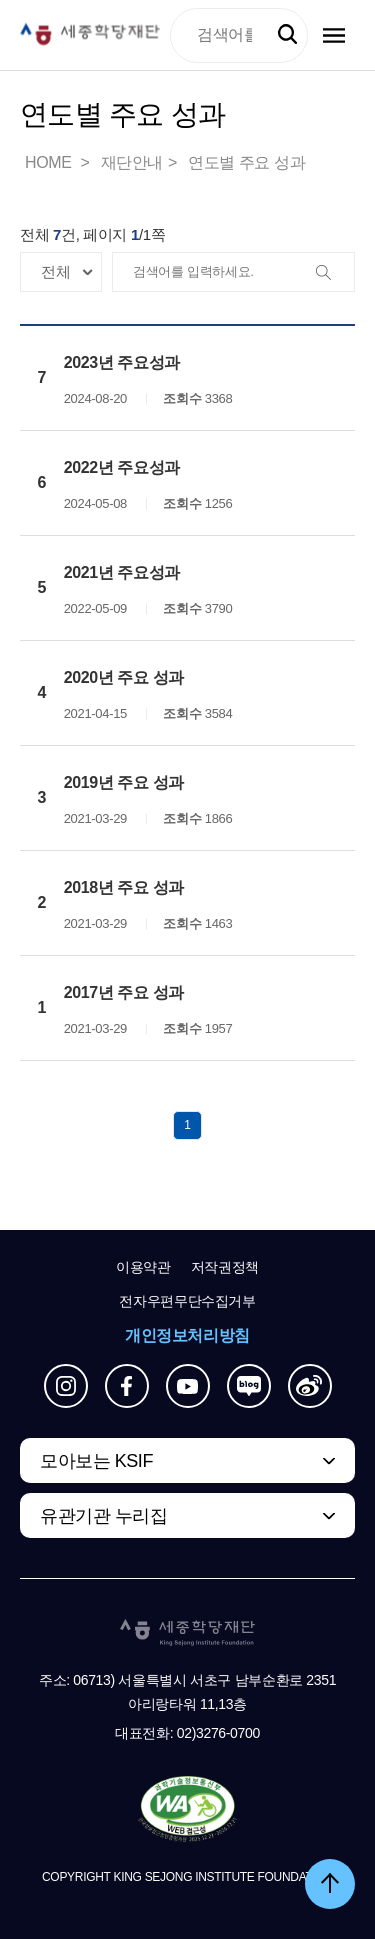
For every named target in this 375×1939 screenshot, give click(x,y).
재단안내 (132, 162)
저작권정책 (225, 1267)
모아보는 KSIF (96, 1461)
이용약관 (143, 1267)
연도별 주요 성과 (246, 162)
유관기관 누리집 (103, 1516)
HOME (50, 162)
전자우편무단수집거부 (187, 1301)
